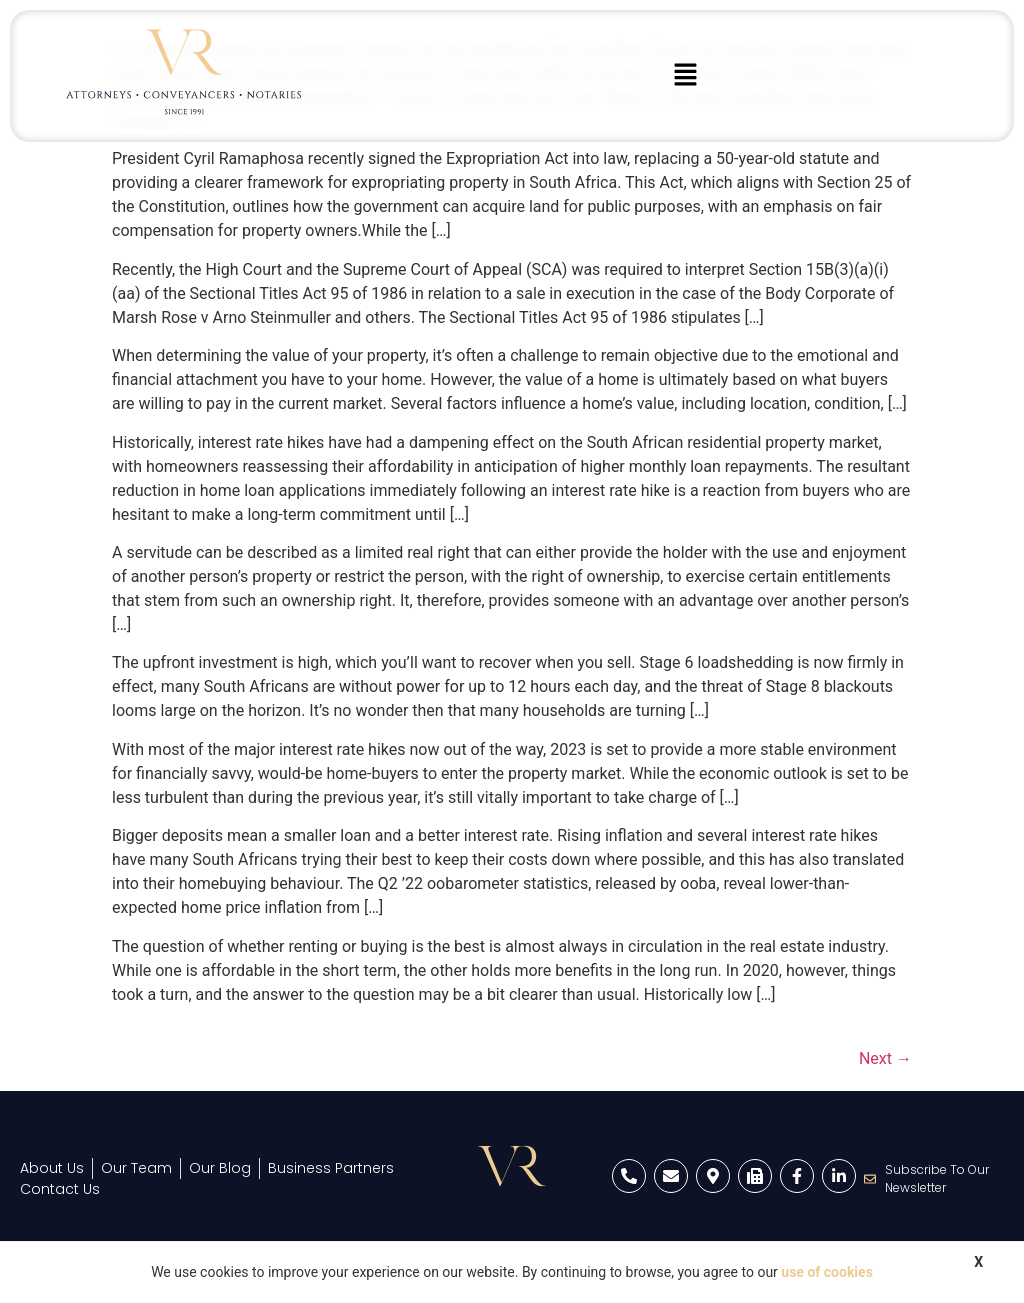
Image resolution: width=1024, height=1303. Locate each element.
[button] (686, 76)
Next (885, 1058)
